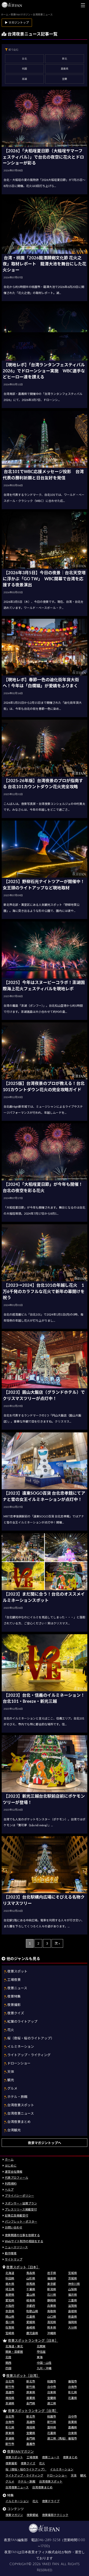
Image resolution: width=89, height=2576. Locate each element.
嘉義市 (30, 2444)
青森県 (30, 2273)
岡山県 (9, 2316)
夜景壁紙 (32, 2515)
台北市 (9, 2381)
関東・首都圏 (14, 2351)
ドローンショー (19, 2063)
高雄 (24, 78)
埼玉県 (9, 2289)
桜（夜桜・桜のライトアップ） (30, 2038)
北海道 (9, 2273)
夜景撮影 (14, 2005)
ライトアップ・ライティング (29, 2055)
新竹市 (9, 2387)
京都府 (30, 2305)
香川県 (9, 2322)
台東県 (51, 2392)
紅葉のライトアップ (22, 2021)
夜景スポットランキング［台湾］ (33, 2411)
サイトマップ (13, 2259)
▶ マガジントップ (17, 22)
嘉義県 (64, 68)
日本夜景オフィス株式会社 (41, 2552)
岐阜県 (30, 2300)
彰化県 (72, 2392)
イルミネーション (20, 2046)
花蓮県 (72, 2398)
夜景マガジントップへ (44, 2143)
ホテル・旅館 (17, 2097)
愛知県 (9, 2300)
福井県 (72, 2294)
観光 (10, 2080)
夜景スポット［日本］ (23, 2267)
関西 (8, 2363)
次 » (57, 1943)
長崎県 (30, 2327)
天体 (10, 2071)
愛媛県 (30, 2322)
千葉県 (30, 2289)
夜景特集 (14, 1996)
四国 (8, 2368)
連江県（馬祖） (57, 2438)
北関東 (41, 2346)
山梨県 (72, 2289)
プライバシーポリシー (19, 2195)
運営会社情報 (13, 2171)
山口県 (51, 2316)
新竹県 (30, 2387)
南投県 (9, 2398)
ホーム (9, 2159)
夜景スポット (17, 1971)
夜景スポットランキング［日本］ (33, 2340)
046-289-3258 (49, 2540)
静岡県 (51, 2300)
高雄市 (9, 2392)
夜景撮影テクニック (55, 2515)
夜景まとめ (70, 2457)
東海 (40, 2357)
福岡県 (72, 2322)
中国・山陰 (44, 2363)
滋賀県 (72, 2305)
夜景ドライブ (51, 2501)
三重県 (72, 2300)
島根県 (72, 2311)
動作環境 (11, 2253)
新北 (64, 58)
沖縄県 (51, 2333)
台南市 (72, 2387)
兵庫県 (51, 2305)
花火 (10, 2030)
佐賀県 (9, 2327)
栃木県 (9, 2284)
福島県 (51, 2278)
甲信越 (41, 2351)
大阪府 (9, 2305)
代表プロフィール (16, 2177)
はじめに (11, 2165)
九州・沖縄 (44, 2368)
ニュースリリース (16, 2247)
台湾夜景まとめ (19, 2122)
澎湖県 (9, 2403)
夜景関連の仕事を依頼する (22, 2235)
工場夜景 (14, 1980)
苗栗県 (30, 2398)
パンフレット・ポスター (21, 2221)
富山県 (30, 2294)
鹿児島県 (32, 2333)
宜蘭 (64, 78)
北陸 (8, 2357)
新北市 (30, 2381)
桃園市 (51, 2381)
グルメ (12, 2088)
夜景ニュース (17, 1988)
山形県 (30, 2278)
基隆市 (72, 2381)
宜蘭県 (51, 2398)
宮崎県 (9, 2333)
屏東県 (30, 2392)
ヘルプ (9, 2189)
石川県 (51, 2294)
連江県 (51, 2403)
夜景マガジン (14, 2515)
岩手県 (51, 2273)
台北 (24, 58)
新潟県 (51, 2289)
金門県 (30, 2403)
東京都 (51, 2284)
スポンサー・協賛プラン (21, 2203)
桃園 (24, 68)
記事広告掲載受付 (16, 2215)
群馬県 (30, 2284)
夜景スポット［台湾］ (23, 2375)
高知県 (51, 2322)
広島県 (30, 2316)
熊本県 (51, 2327)
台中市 (51, 2387)
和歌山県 (32, 2311)
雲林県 (51, 2427)
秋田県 (9, 2278)
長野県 (9, 2294)
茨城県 (72, 2278)
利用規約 (11, 2183)
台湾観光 (14, 2130)
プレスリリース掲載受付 (21, 2209)
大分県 (72, 2327)
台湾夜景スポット (20, 2105)
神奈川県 (74, 2284)
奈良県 (9, 2311)
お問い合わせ (13, 2227)
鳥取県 (51, 2311)
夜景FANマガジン (20, 2451)
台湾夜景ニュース (20, 2113)
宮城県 (72, 2273)
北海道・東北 (14, 2346)
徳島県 (72, 2316)
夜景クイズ (15, 2013)
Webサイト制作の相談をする (24, 2241)
